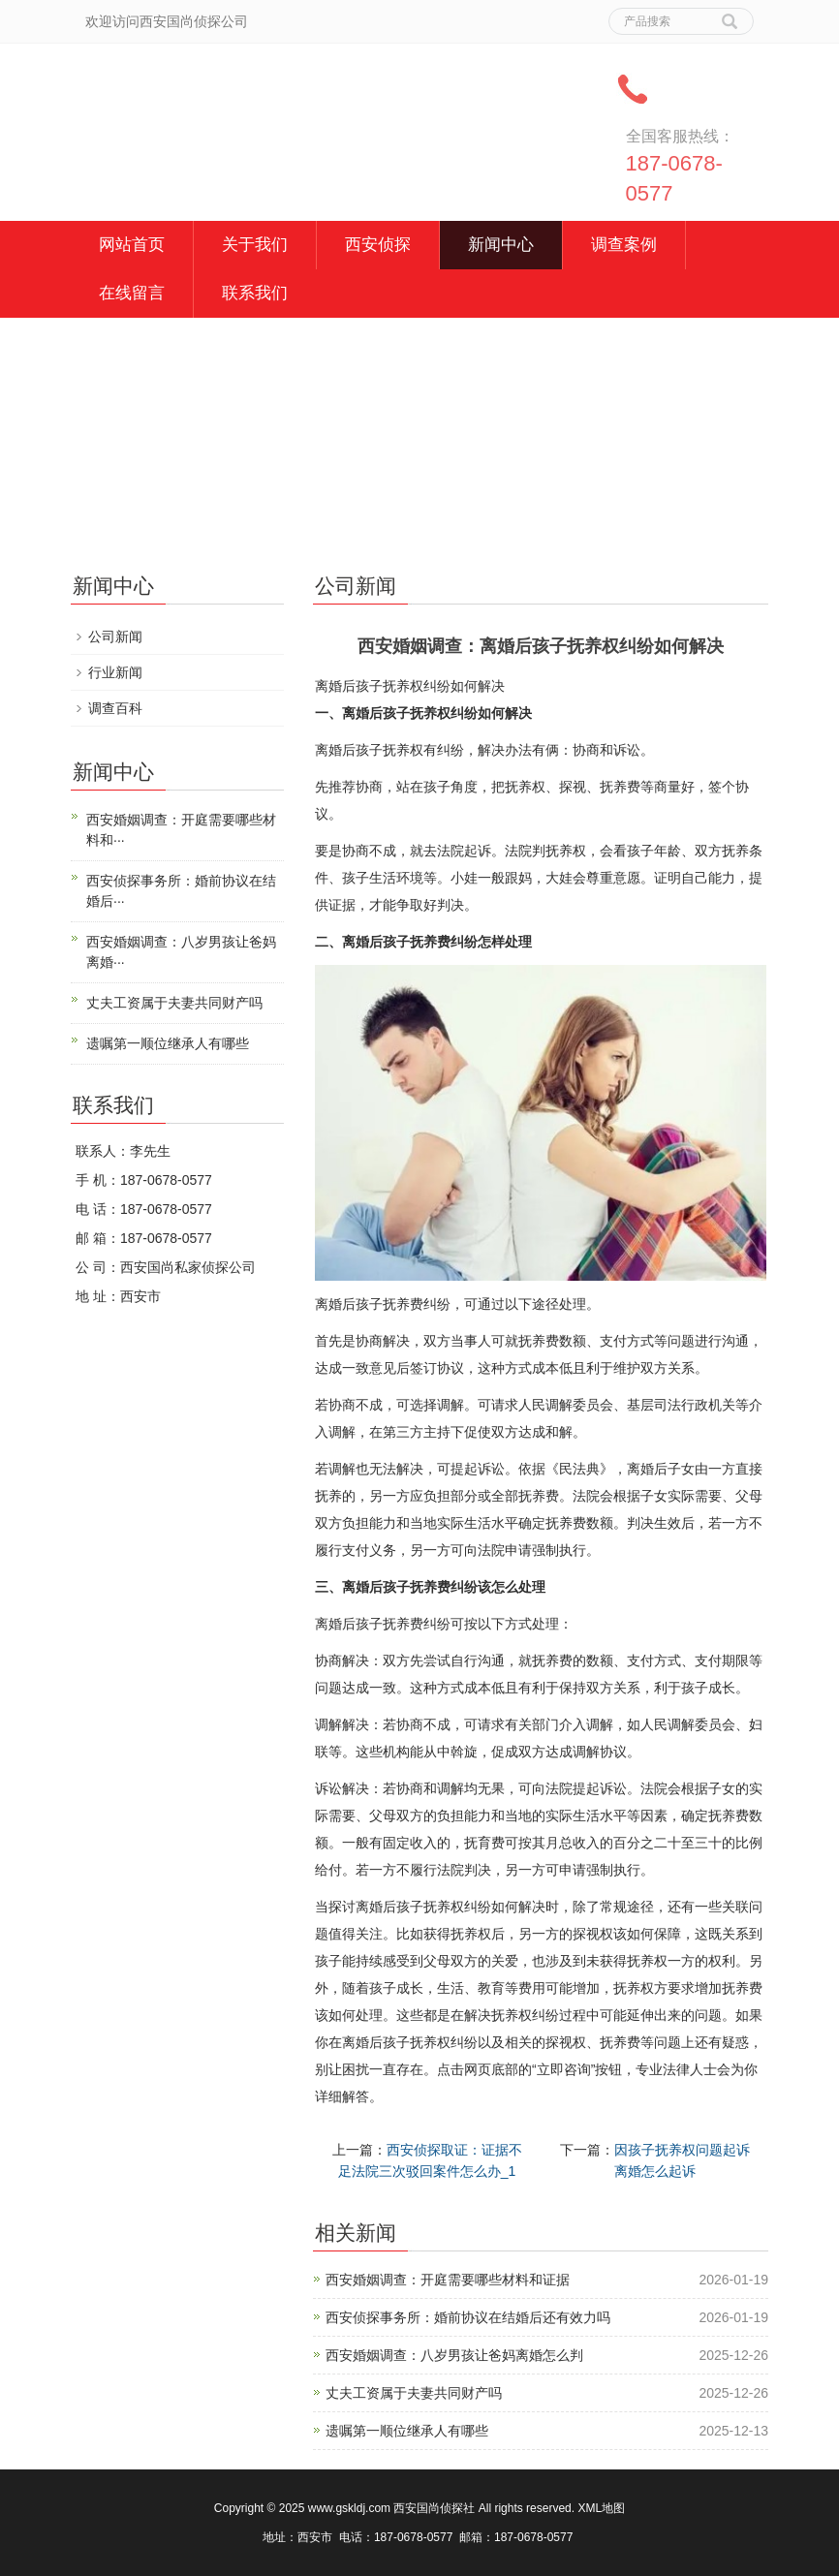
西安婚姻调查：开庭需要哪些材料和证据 (448, 2279)
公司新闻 (115, 636)
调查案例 (624, 244)
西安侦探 (378, 244)
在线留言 (132, 293)
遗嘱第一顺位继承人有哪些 (407, 2430)
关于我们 (255, 244)
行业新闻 (115, 672)
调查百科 (115, 708)
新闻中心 (501, 244)
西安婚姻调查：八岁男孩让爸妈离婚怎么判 (454, 2355)
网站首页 (132, 244)
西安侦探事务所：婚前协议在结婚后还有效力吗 (468, 2317)
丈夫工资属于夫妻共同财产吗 (414, 2393)
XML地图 (601, 2508)
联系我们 (255, 293)
